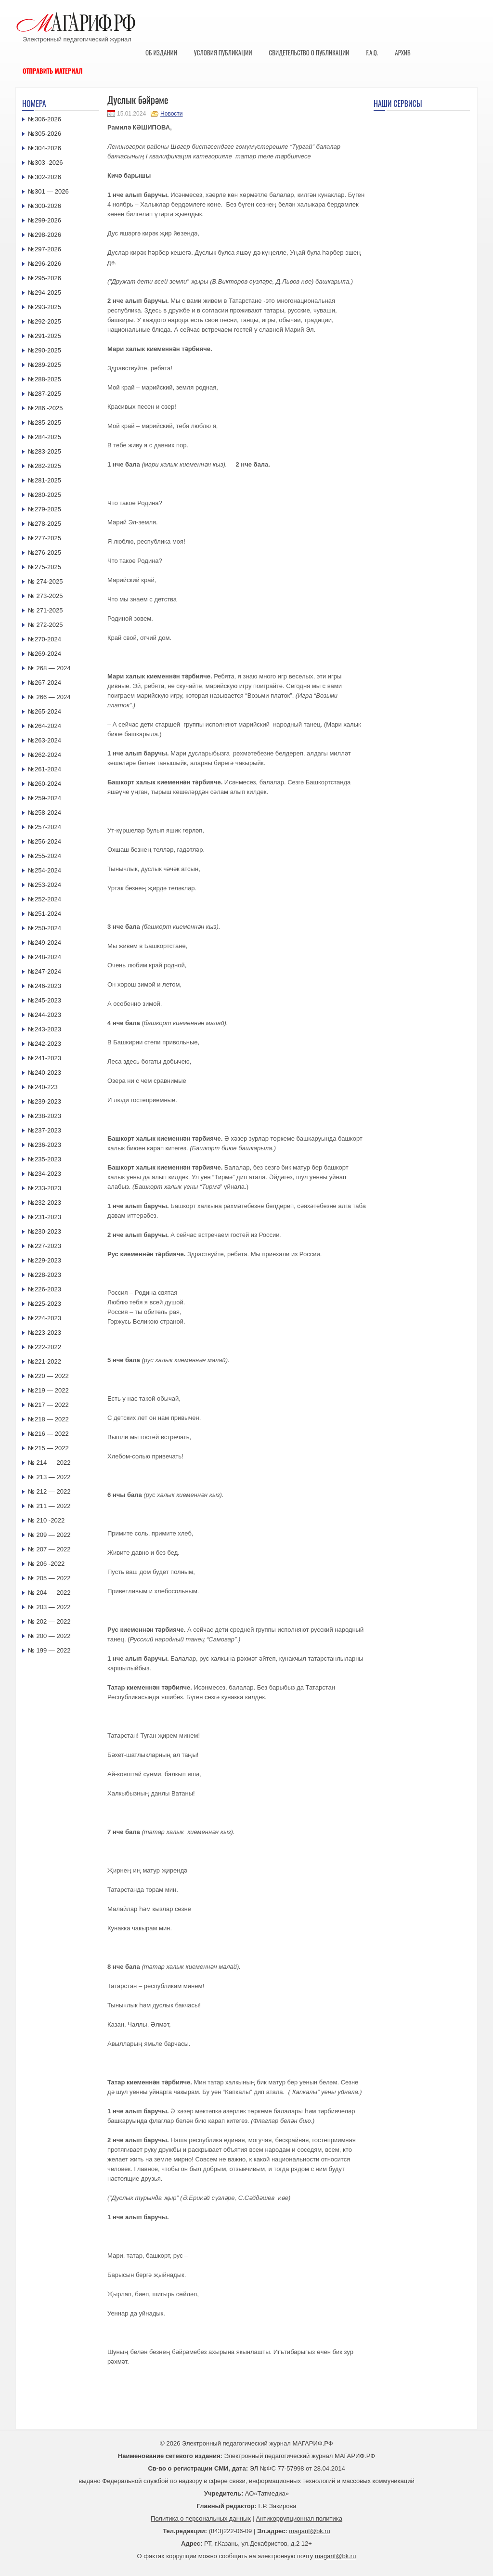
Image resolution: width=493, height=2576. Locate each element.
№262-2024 (44, 754)
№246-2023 (44, 985)
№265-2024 (44, 711)
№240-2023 (44, 1072)
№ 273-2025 (45, 595)
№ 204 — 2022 (49, 1592)
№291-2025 (44, 335)
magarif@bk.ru (309, 2531)
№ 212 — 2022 (49, 1491)
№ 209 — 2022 (49, 1534)
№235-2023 (44, 1159)
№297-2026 (44, 249)
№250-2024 (44, 928)
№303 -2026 (45, 162)
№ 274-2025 (45, 581)
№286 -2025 (45, 408)
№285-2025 (44, 422)
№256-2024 (44, 841)
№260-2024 (44, 783)
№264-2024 (44, 725)
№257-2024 (44, 827)
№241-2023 (44, 1058)
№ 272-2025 (45, 624)
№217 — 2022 (48, 1404)
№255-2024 (44, 855)
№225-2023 (44, 1303)
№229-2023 (44, 1260)
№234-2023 (44, 1173)
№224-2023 (44, 1318)
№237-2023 (44, 1130)
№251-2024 (44, 913)
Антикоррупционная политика (299, 2518)
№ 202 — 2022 (49, 1621)
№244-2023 (44, 1014)
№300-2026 (44, 205)
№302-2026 (44, 177)
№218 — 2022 (48, 1419)
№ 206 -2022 (46, 1563)
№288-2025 (44, 379)
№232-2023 (44, 1202)
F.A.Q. (372, 52)
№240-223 (43, 1087)
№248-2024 (44, 957)
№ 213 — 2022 (49, 1477)
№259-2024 (44, 798)
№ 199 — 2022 (49, 1650)
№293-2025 (44, 307)
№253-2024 (44, 884)
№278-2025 (44, 523)
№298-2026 (44, 234)
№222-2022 (44, 1347)
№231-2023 (44, 1217)
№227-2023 (44, 1245)
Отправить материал (53, 71)
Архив (403, 52)
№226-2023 (44, 1289)
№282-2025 (44, 465)
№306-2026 (44, 119)
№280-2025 (44, 494)
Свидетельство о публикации (309, 52)
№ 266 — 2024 (49, 697)
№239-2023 (44, 1101)
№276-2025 (44, 552)
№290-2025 (44, 350)
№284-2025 (44, 437)
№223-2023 (44, 1332)
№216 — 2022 (48, 1433)
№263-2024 (44, 740)
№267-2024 (44, 682)
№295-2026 (44, 278)
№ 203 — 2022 (49, 1607)
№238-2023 (44, 1115)
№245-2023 (44, 1000)
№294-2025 (44, 292)
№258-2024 (44, 812)
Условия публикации (223, 52)
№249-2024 (44, 942)
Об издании (161, 52)
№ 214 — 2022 (49, 1462)
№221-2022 (44, 1361)
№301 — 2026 (48, 191)
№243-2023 (44, 1029)
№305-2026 (44, 133)
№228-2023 (44, 1274)
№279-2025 (44, 509)
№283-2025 (44, 451)
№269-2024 (44, 653)
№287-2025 (44, 393)
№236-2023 (44, 1144)
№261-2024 (44, 769)
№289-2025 (44, 364)
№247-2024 (44, 971)
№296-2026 (44, 263)
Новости (171, 113)
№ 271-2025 (45, 610)
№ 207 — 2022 (49, 1549)
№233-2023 (44, 1188)
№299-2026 (44, 220)
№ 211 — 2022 (49, 1505)
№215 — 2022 (48, 1448)
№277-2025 (44, 538)
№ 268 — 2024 (49, 668)
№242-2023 (44, 1043)
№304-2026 (44, 148)
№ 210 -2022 (46, 1520)
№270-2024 (44, 639)
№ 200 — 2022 (49, 1635)
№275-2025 (44, 567)
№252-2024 (44, 899)
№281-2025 (44, 480)
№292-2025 (44, 321)
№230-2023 (44, 1231)
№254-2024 (44, 870)
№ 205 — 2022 (49, 1578)
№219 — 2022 (48, 1390)
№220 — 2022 (48, 1375)
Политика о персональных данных (201, 2518)
